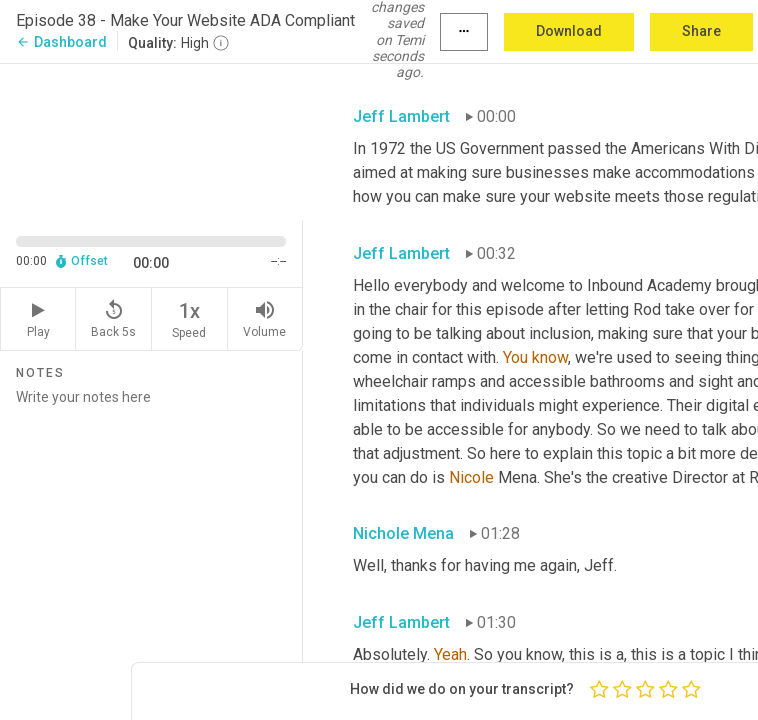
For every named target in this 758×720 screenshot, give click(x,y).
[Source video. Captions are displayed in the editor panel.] (151, 140)
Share (701, 31)
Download (569, 31)
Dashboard (61, 42)
